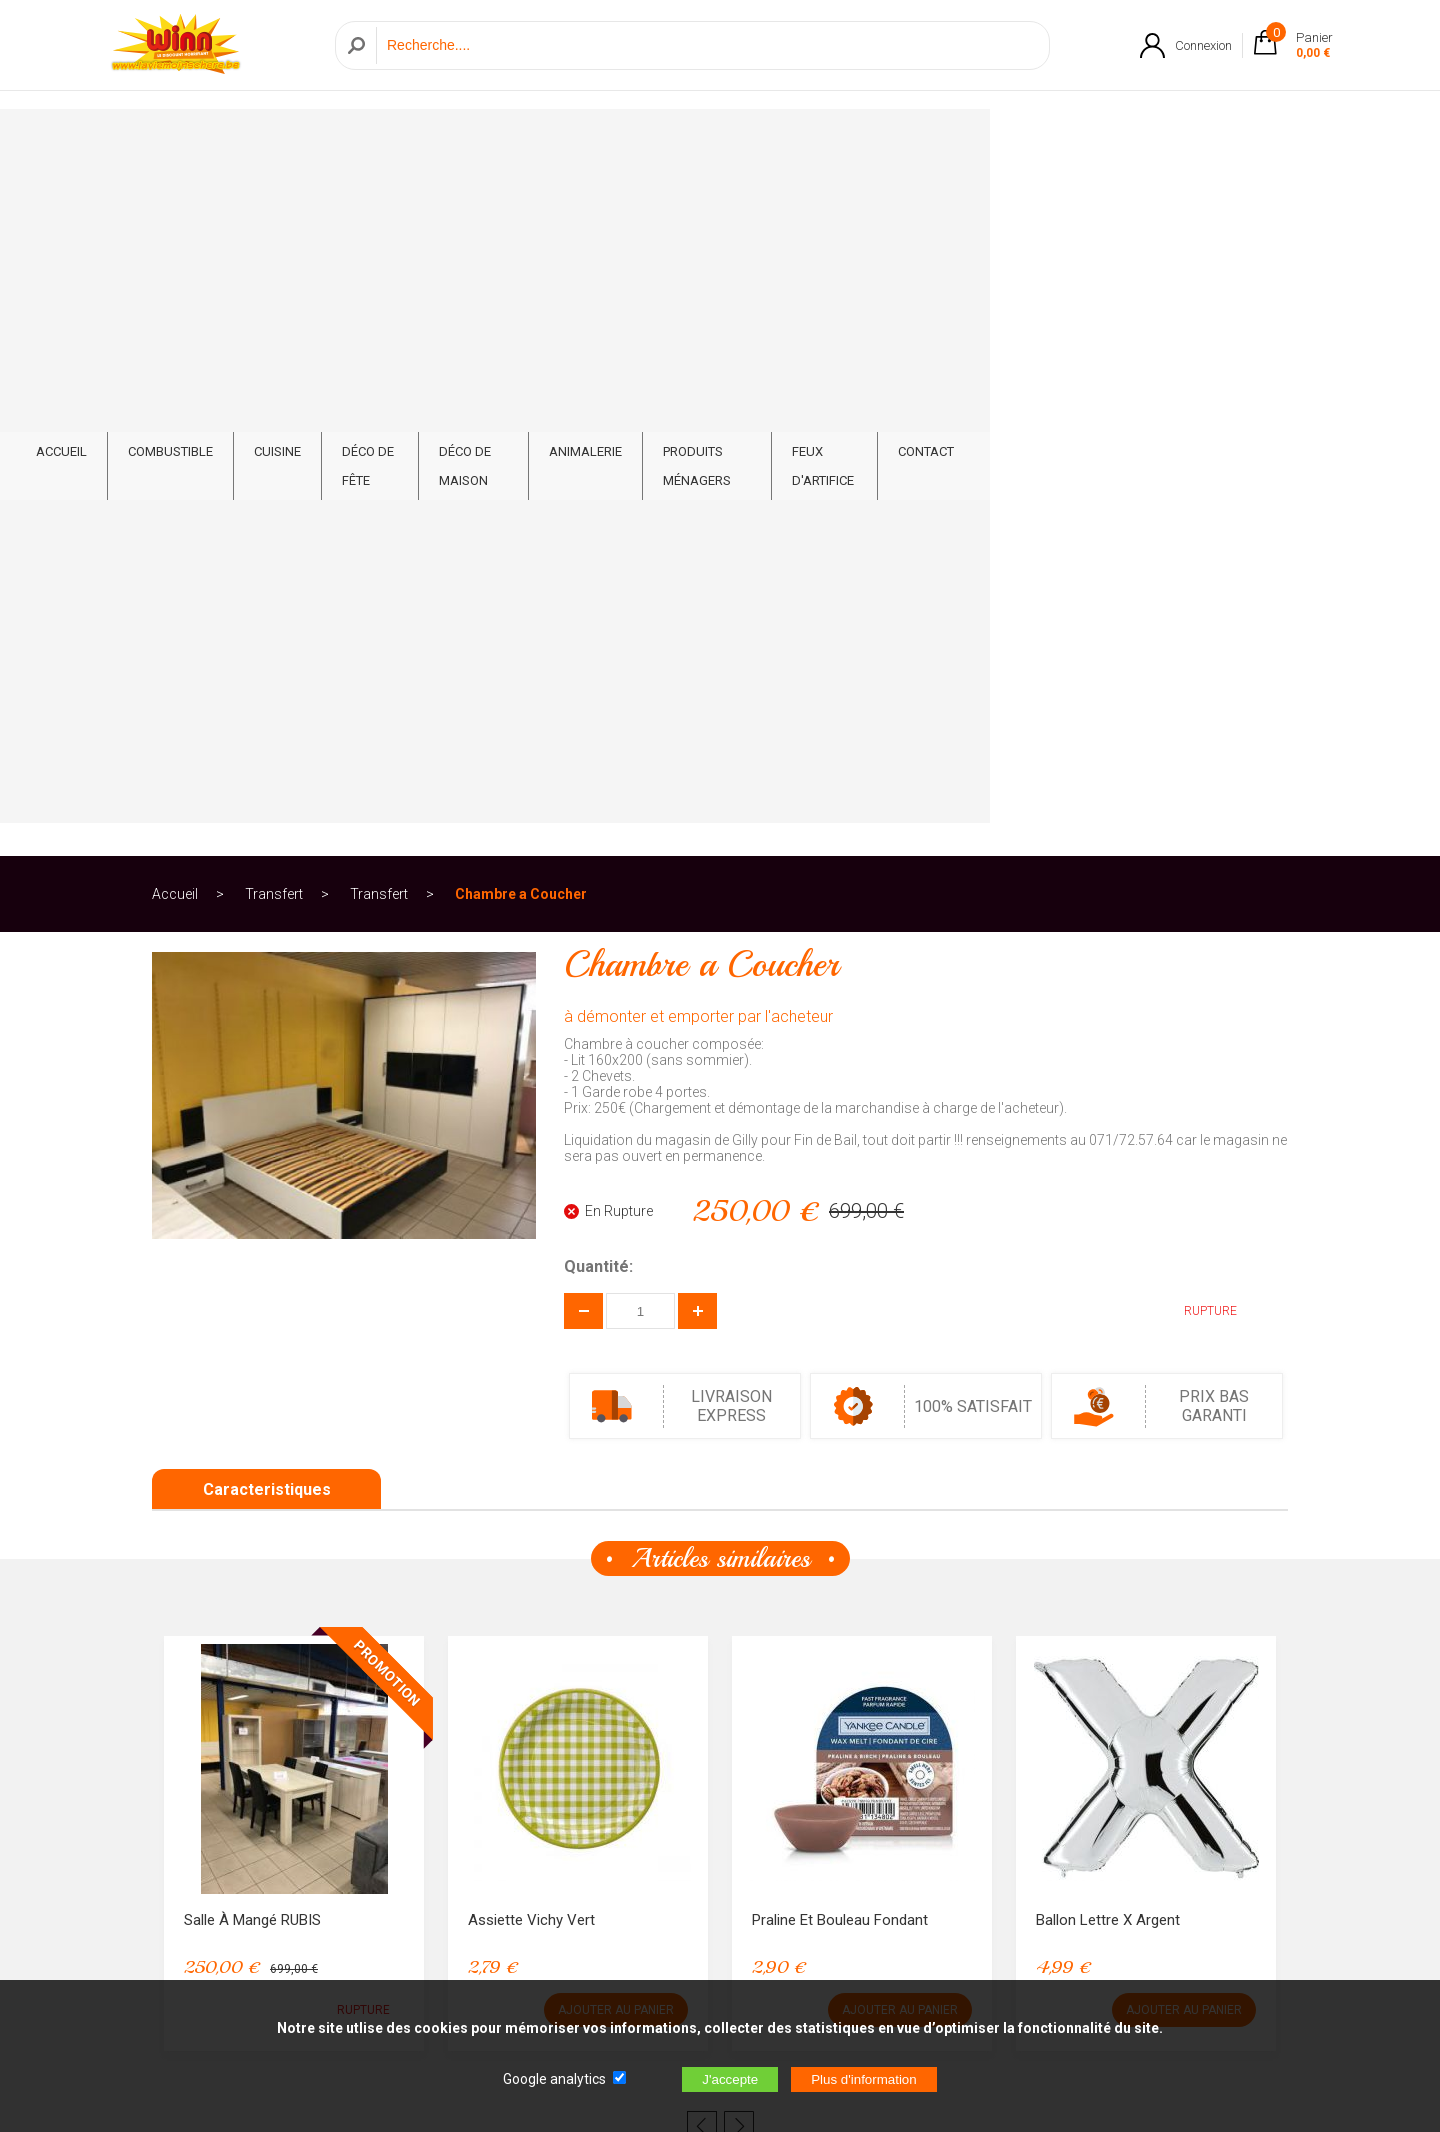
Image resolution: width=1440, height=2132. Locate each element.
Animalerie (804, 141)
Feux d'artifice (1102, 141)
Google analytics (554, 2079)
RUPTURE (1195, 631)
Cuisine (434, 141)
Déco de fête (540, 141)
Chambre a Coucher (521, 214)
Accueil (175, 214)
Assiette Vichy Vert (531, 1240)
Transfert (274, 214)
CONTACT (1219, 141)
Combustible (327, 141)
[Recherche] (707, 53)
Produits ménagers (947, 141)
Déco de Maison (675, 141)
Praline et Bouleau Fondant (840, 1240)
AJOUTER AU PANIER (616, 1330)
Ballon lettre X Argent (1108, 1240)
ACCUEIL (218, 141)
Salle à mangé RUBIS (252, 1240)
